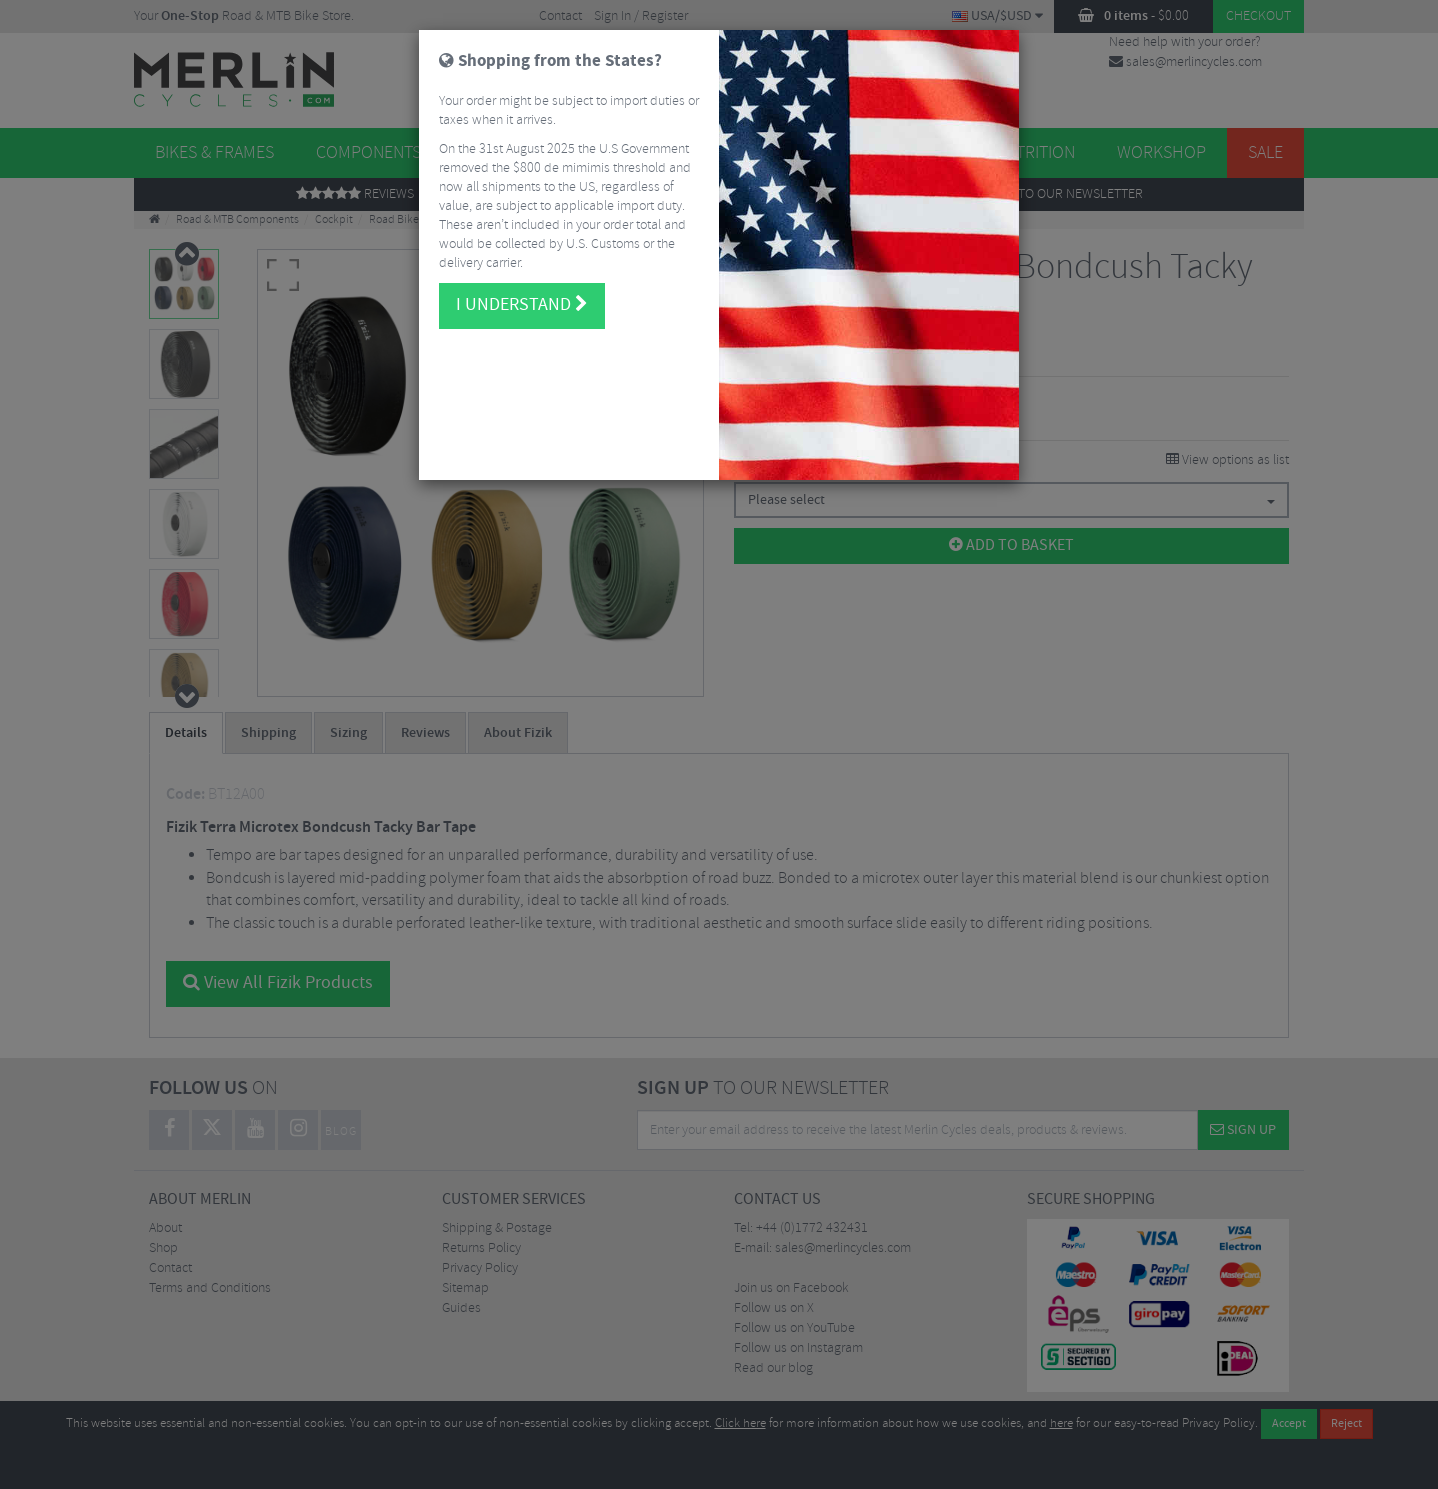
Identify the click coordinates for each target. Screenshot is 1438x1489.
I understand (522, 287)
